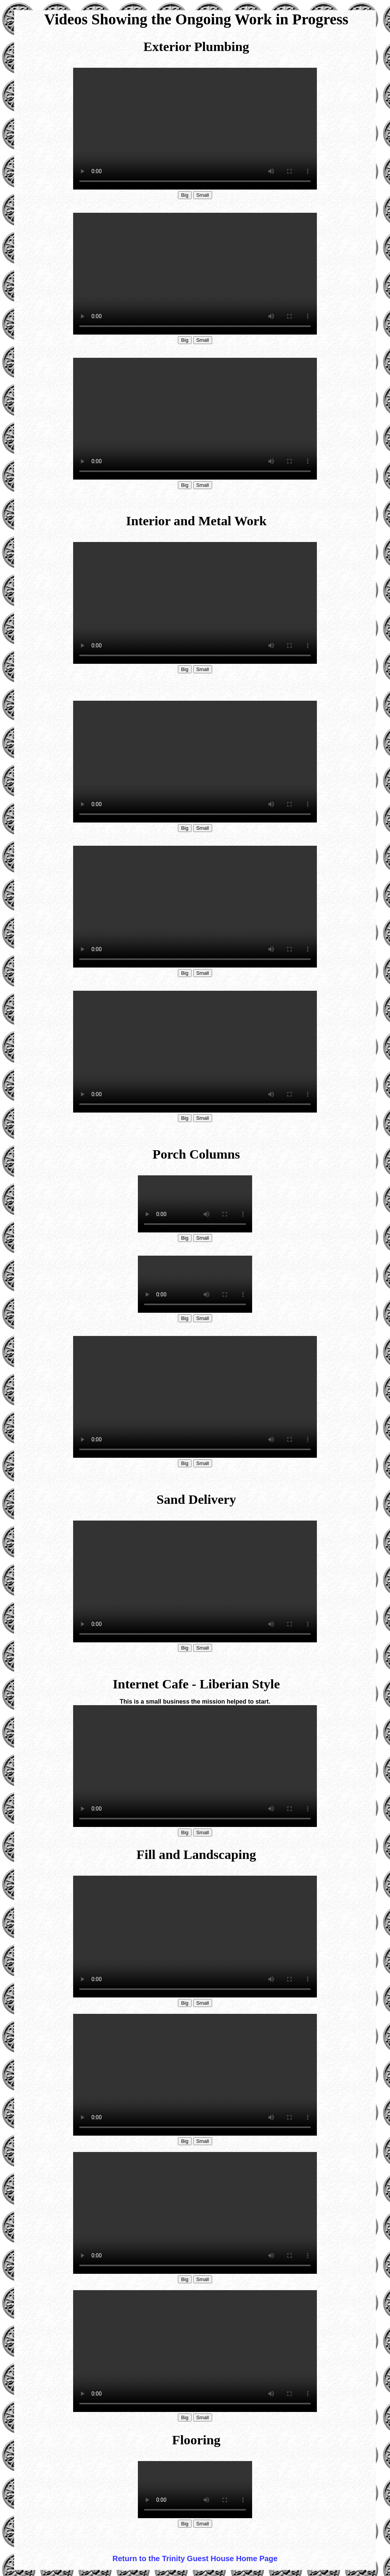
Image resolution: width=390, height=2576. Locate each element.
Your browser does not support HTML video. (195, 129)
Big (184, 195)
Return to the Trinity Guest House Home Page (194, 2558)
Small (202, 195)
